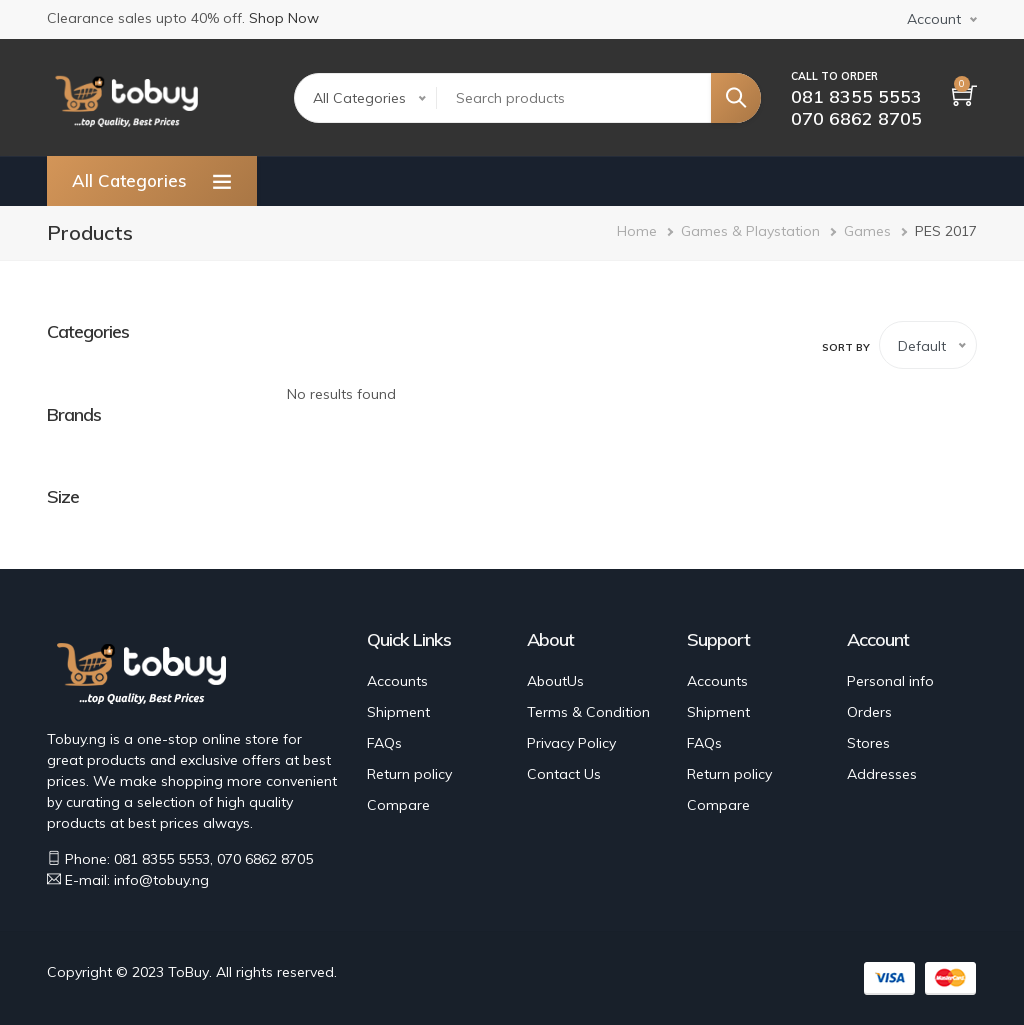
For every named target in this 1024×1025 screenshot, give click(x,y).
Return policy (409, 774)
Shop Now (284, 18)
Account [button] (934, 19)
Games (867, 231)
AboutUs (555, 681)
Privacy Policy (571, 743)
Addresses (882, 774)
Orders (869, 712)
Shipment (398, 712)
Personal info (890, 681)
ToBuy (188, 972)
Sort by (846, 347)
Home (637, 231)
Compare (398, 805)
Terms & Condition (588, 712)
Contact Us (564, 774)
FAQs (384, 743)
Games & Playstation (750, 231)
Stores (868, 743)
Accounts (397, 681)
